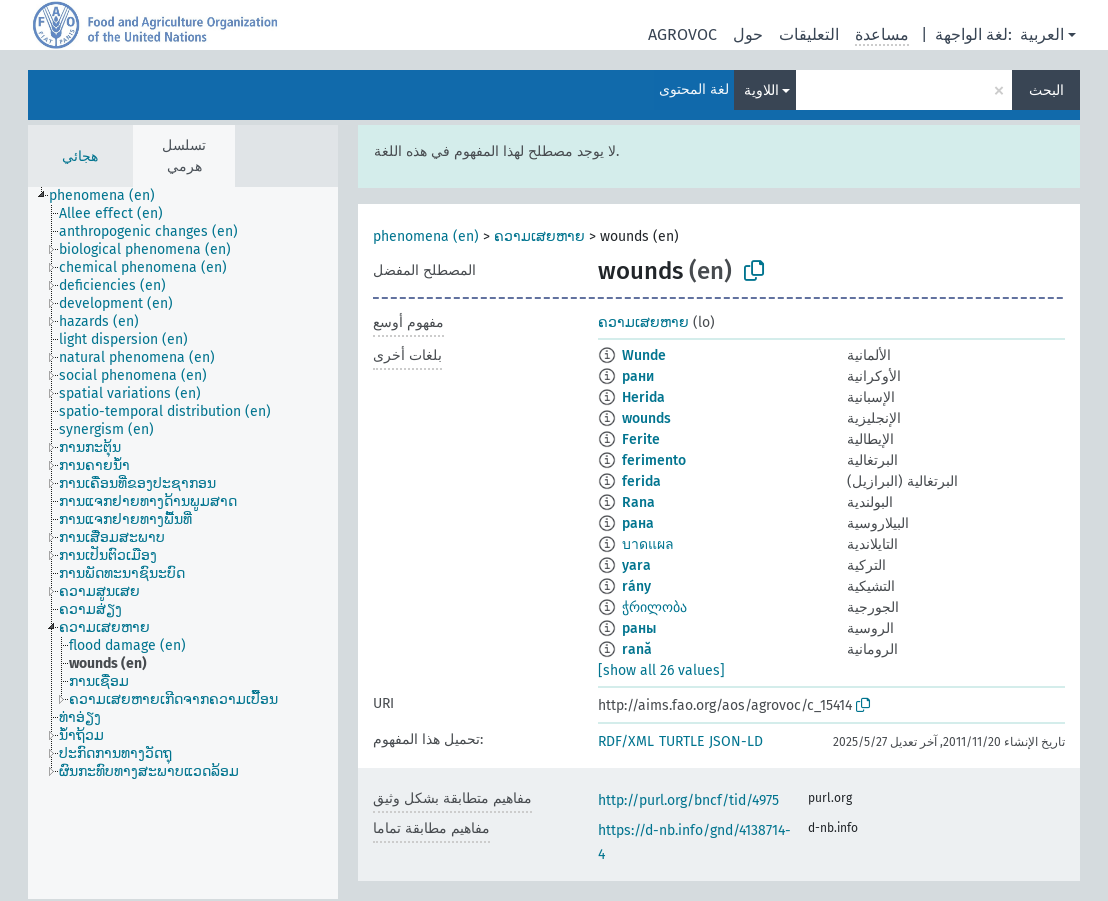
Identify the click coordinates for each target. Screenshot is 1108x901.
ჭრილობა (654, 607)
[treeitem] (110, 196)
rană (637, 649)
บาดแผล (648, 544)
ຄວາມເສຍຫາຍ (539, 236)
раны (639, 628)
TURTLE (681, 741)
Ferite (641, 439)
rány (636, 586)
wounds (646, 418)
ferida (641, 481)
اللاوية (761, 90)
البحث (1046, 90)
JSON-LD (736, 741)
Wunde (644, 355)
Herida (643, 397)
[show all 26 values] (661, 670)
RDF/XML (626, 741)
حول (748, 34)
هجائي (80, 156)
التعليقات (809, 34)
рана (638, 523)
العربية (1042, 34)
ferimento (654, 460)
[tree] (183, 543)
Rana (638, 502)
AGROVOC (682, 34)
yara (636, 565)
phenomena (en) (426, 236)
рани (638, 376)
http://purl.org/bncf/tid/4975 (688, 800)
